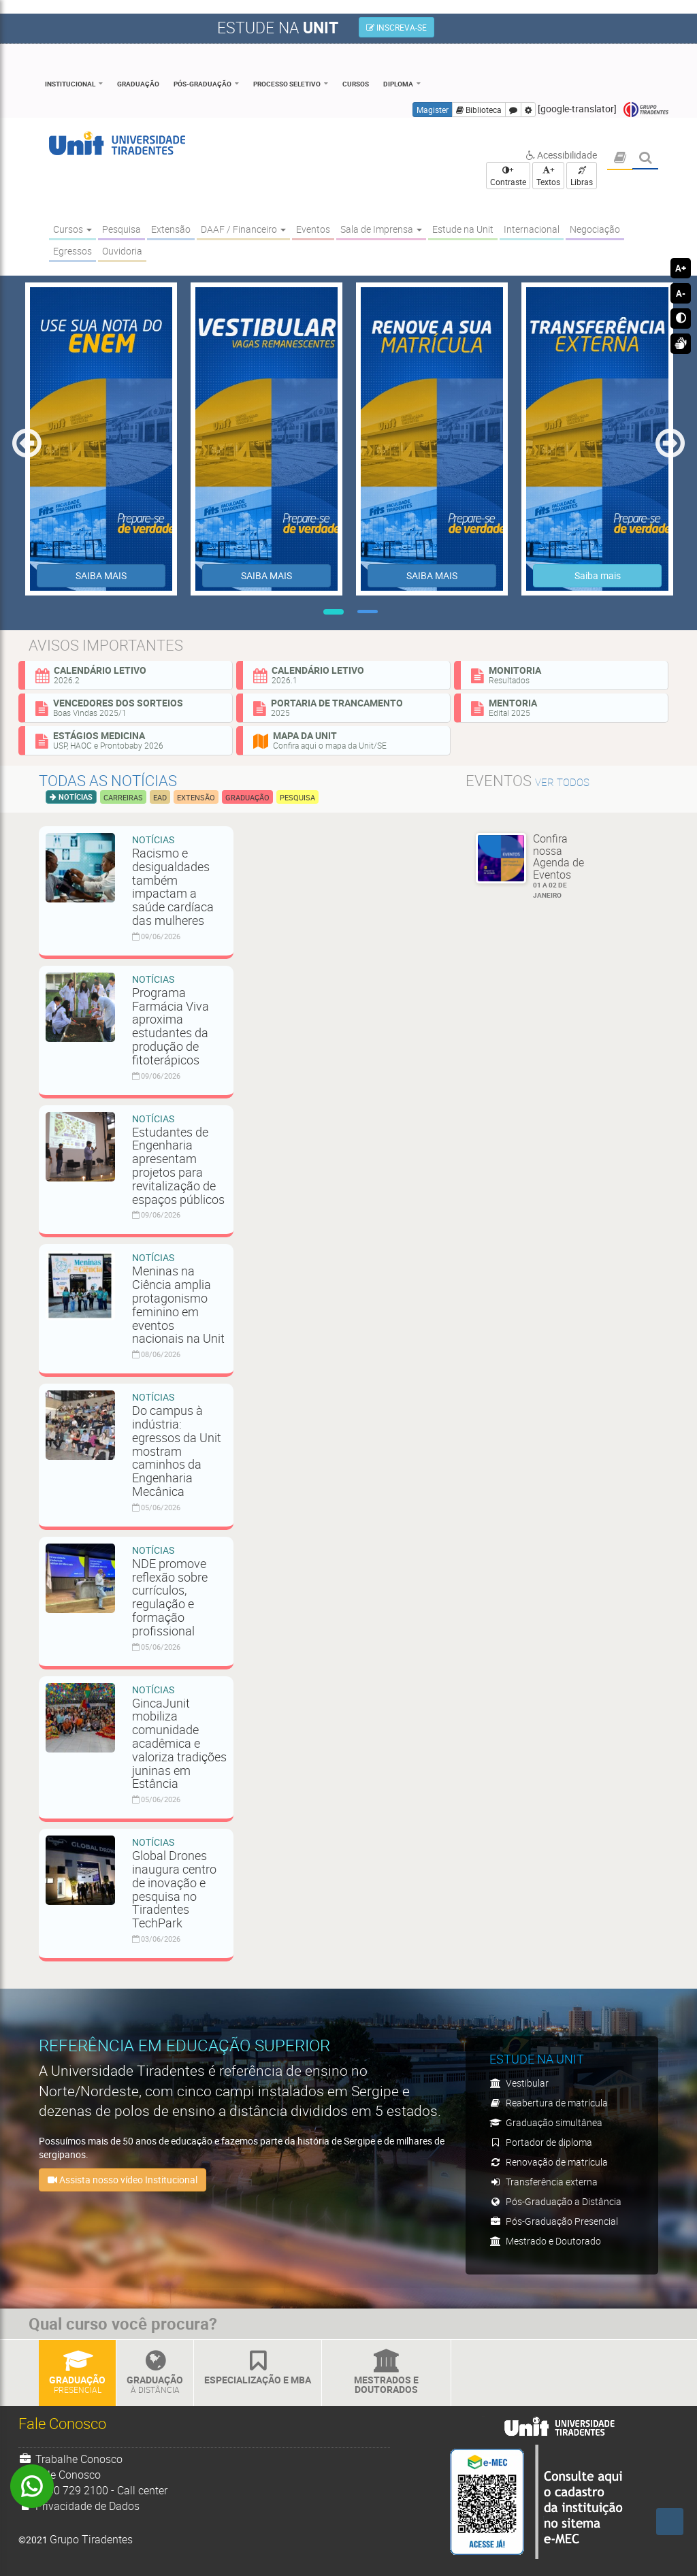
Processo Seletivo (287, 83)
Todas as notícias (108, 780)
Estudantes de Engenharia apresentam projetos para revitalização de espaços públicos (178, 1165)
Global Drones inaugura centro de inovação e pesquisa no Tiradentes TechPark (174, 1889)
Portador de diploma (540, 2142)
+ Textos (548, 175)
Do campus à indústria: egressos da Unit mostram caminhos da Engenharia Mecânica (176, 1450)
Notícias (74, 797)
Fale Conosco (59, 2474)
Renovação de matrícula (548, 2161)
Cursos (355, 83)
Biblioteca (479, 109)
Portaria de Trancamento (346, 707)
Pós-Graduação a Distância (555, 2201)
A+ (680, 268)
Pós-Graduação (202, 83)
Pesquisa (297, 797)
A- (680, 293)
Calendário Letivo (128, 674)
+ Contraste (508, 175)
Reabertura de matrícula (548, 2102)
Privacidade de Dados (79, 2505)
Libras (581, 176)
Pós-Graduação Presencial (553, 2221)
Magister (433, 109)
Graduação (138, 83)
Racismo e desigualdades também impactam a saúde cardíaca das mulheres (173, 886)
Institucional (70, 83)
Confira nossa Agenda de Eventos (564, 865)
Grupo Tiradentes (645, 110)
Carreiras (123, 797)
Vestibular (519, 2082)
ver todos (562, 782)
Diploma (398, 83)
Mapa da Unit (346, 740)
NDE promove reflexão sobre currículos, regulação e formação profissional (170, 1597)
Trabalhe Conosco (70, 2458)
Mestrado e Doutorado (545, 2240)
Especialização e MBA (257, 2368)
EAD (160, 797)
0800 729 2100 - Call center (92, 2490)
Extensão (196, 797)
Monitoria (564, 674)
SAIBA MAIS (101, 575)
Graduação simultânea (545, 2122)
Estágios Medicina (128, 740)
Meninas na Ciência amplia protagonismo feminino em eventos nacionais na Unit (178, 1304)
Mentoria (564, 707)
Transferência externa (543, 2181)
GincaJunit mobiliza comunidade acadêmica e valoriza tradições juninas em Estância (179, 1743)
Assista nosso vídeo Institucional (122, 2179)
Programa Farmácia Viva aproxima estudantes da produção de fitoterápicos (170, 1026)
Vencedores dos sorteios (128, 707)
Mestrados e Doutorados (386, 2373)
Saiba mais (597, 575)
